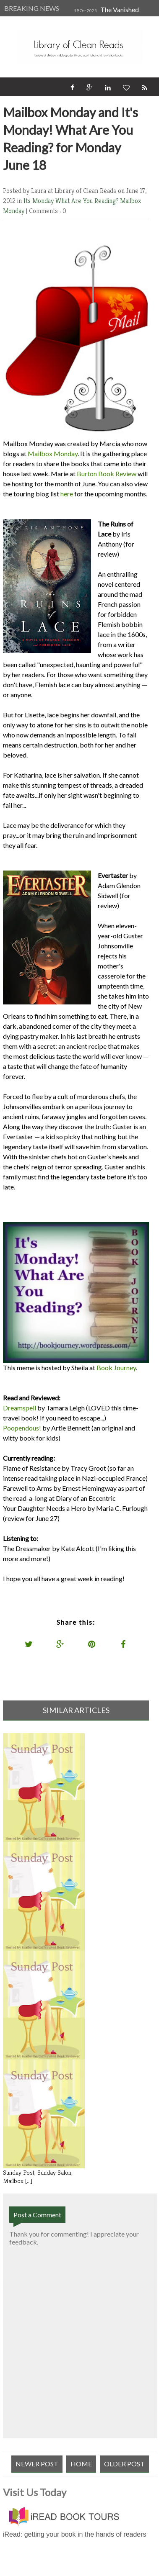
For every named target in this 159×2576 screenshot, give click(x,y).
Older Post (124, 2464)
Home (81, 2464)
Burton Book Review (106, 474)
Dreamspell (19, 1408)
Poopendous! (22, 1428)
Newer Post (37, 2464)
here (66, 494)
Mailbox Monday (53, 453)
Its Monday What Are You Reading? (71, 200)
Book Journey (116, 1367)
